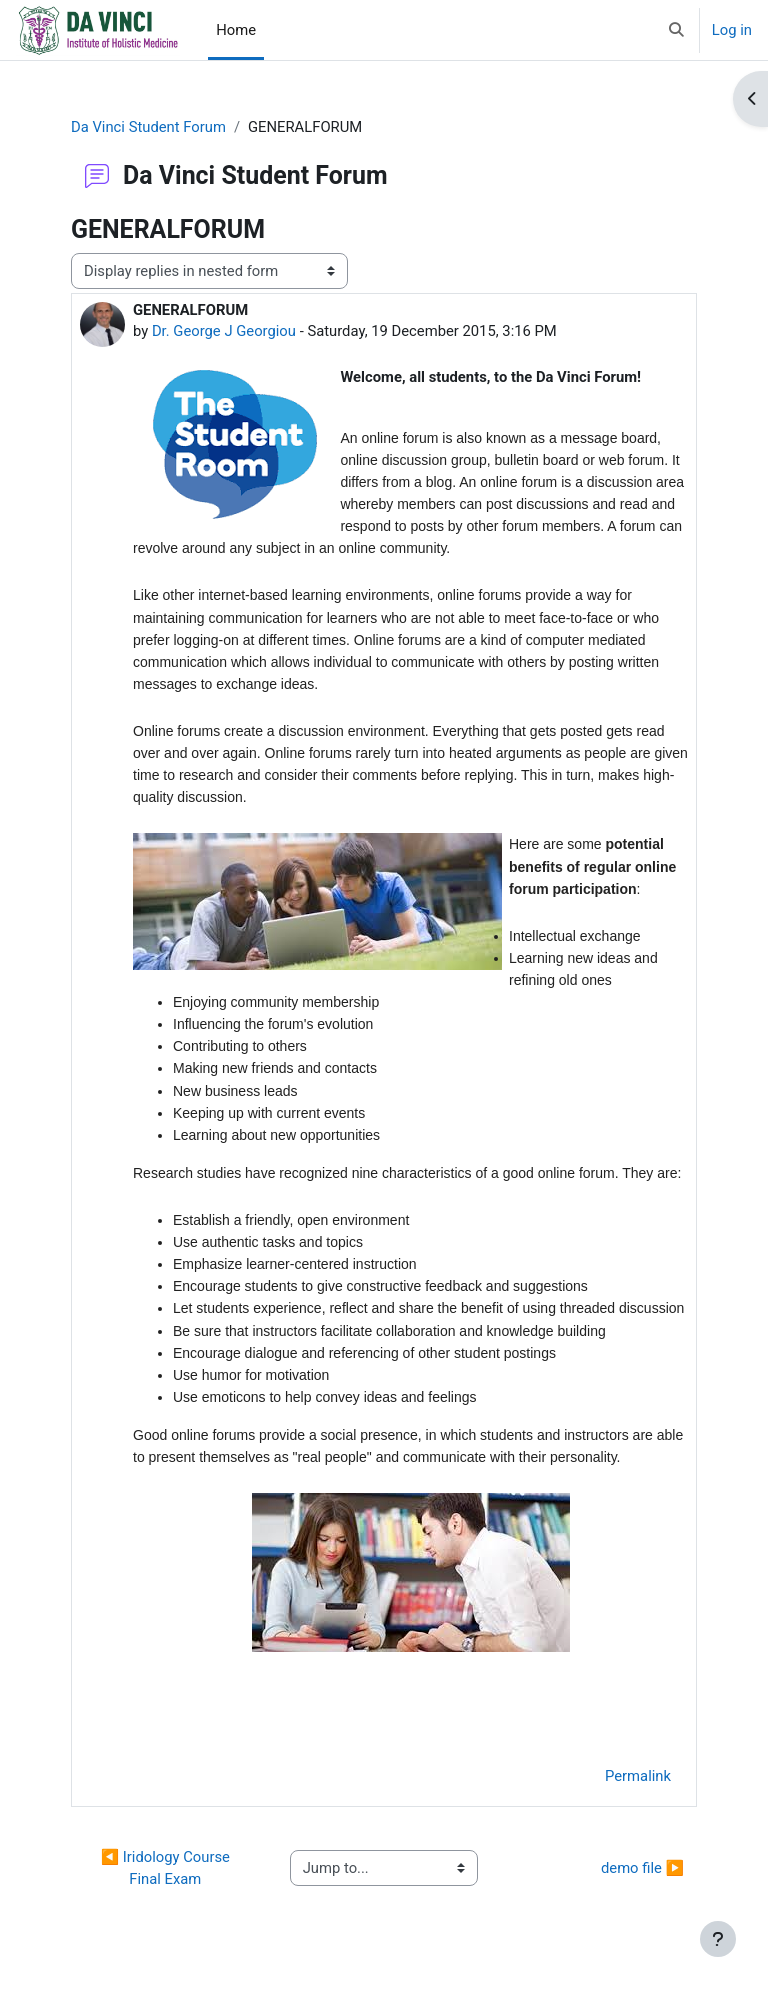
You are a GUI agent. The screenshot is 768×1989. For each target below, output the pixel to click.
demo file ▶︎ (642, 1868)
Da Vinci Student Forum (148, 127)
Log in (732, 30)
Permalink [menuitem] (638, 1776)
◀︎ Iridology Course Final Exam (167, 1868)
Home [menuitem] (236, 30)
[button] (676, 30)
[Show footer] (718, 1939)
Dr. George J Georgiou (224, 331)
